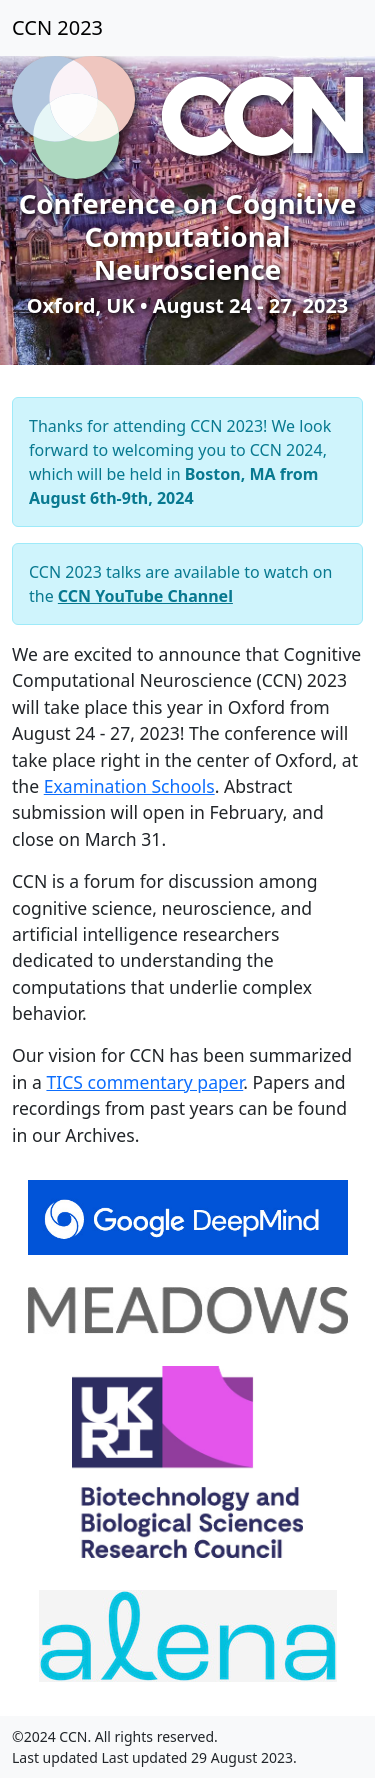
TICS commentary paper (144, 1082)
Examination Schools (129, 786)
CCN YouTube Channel (145, 596)
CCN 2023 (57, 27)
